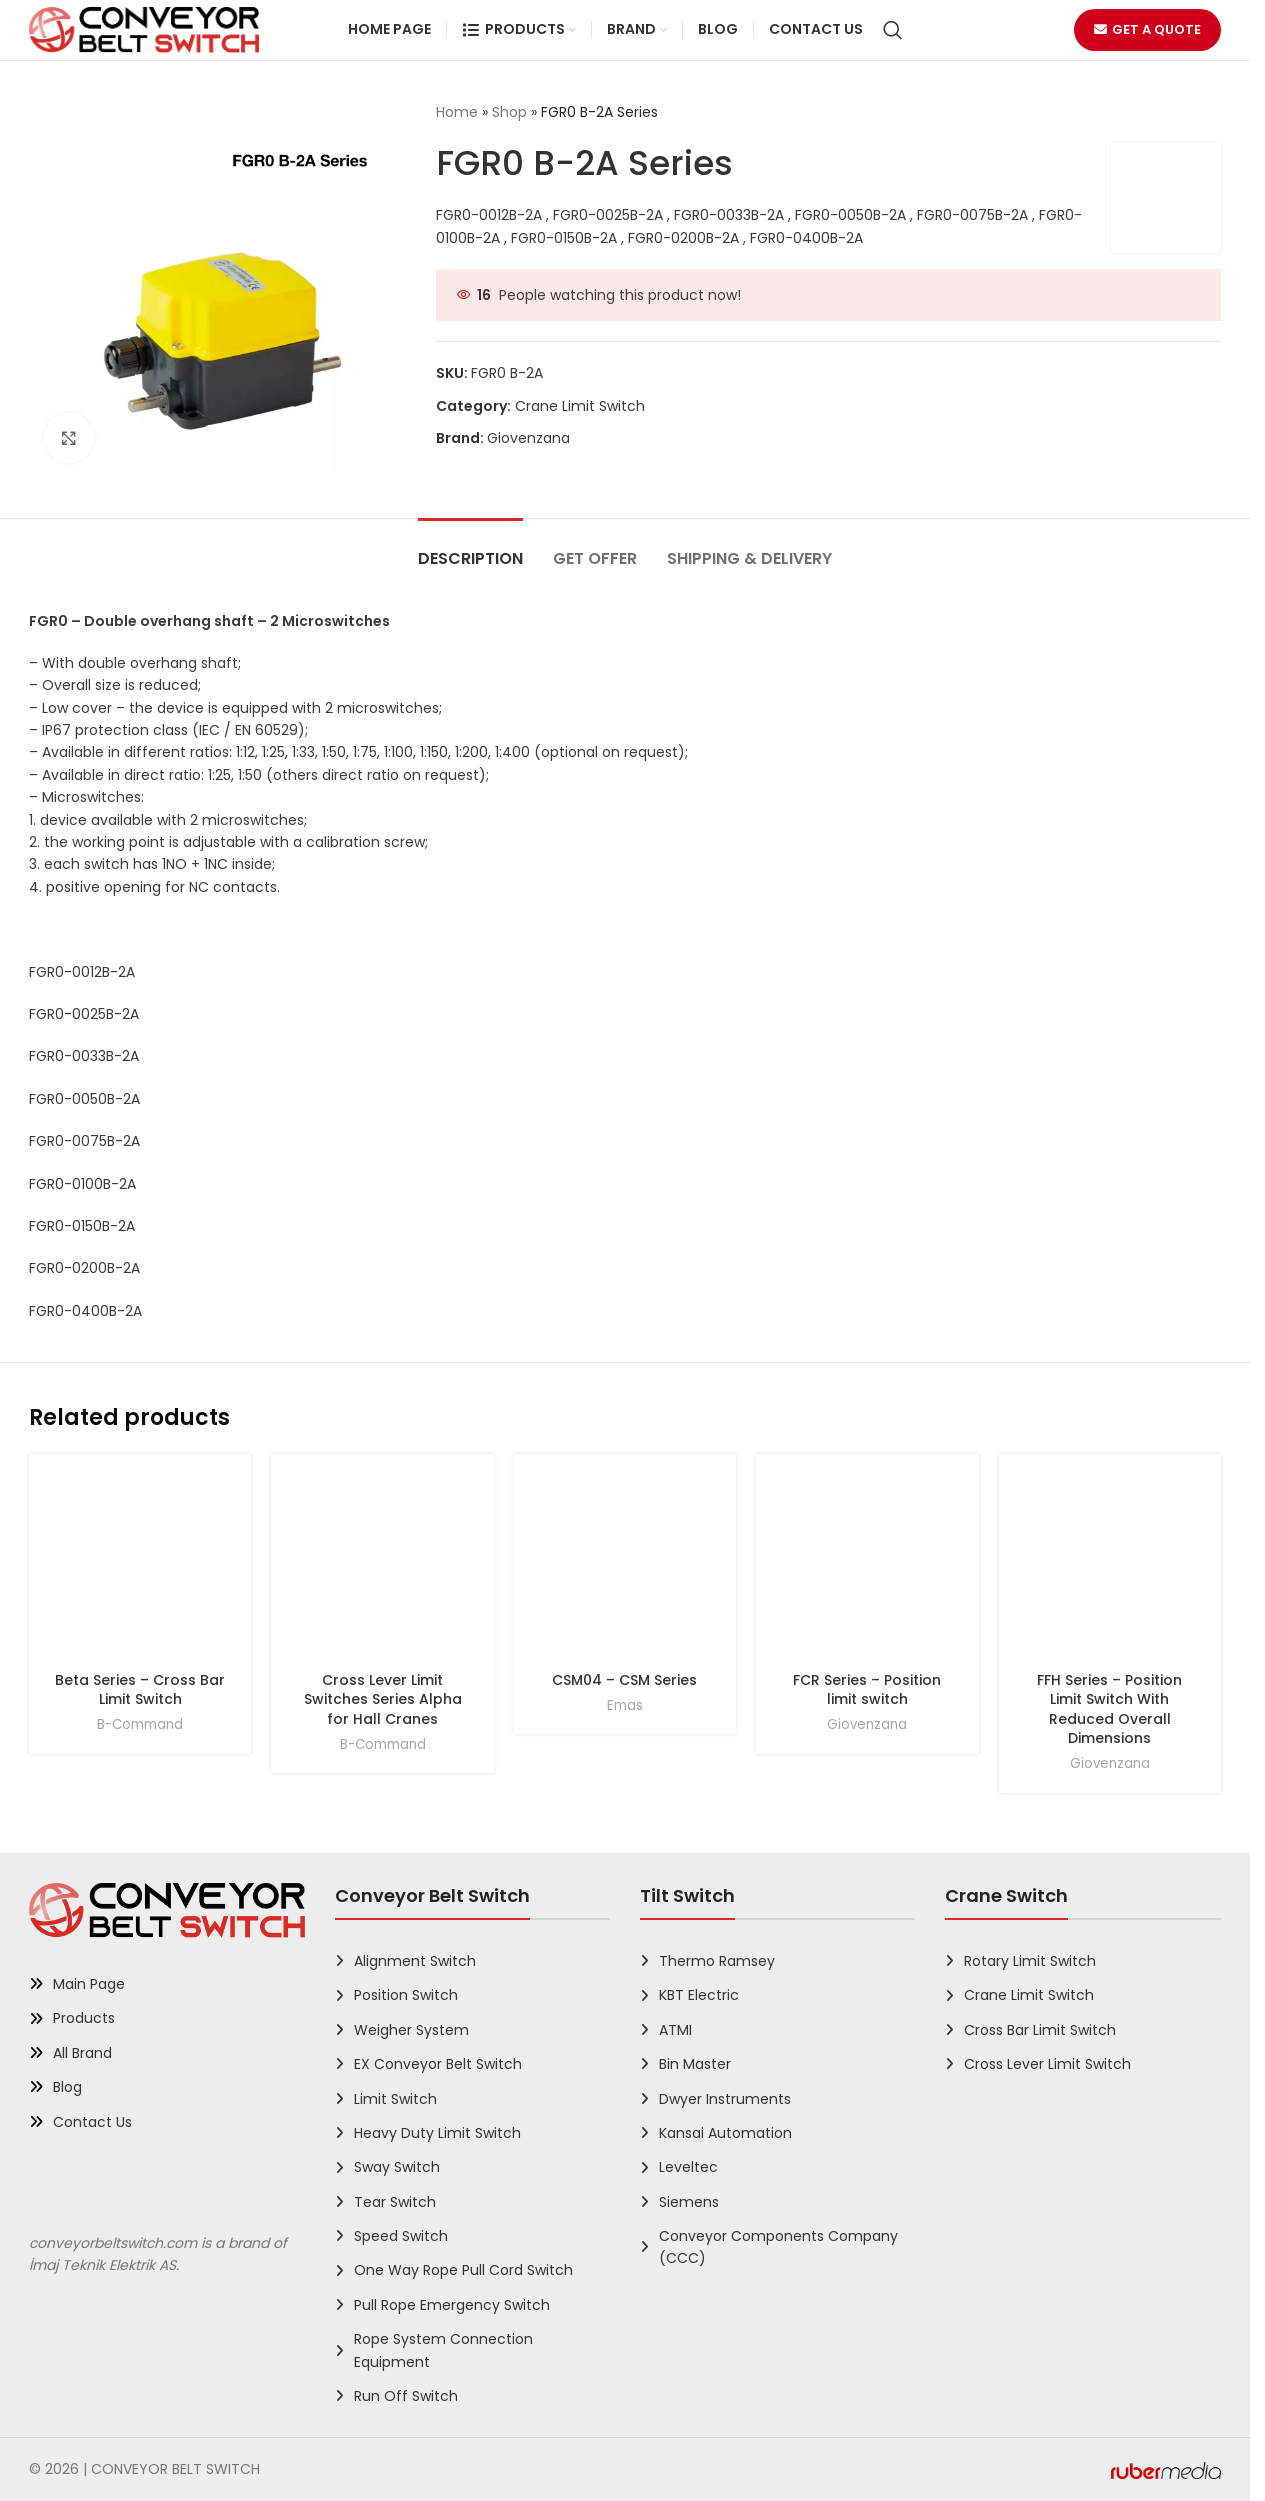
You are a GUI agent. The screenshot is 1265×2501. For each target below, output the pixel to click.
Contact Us (92, 2122)
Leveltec (688, 2167)
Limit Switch (395, 2099)
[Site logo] (144, 29)
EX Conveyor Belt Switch (438, 2064)
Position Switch (406, 1995)
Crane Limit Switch (580, 406)
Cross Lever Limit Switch (1047, 2064)
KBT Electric (699, 1995)
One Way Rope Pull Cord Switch (463, 2270)
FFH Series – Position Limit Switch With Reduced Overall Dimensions (1109, 1709)
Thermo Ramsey (717, 1961)
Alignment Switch (415, 1961)
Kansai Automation (725, 2133)
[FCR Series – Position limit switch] (867, 1565)
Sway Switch (397, 2167)
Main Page (89, 1984)
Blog (67, 2087)
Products (84, 2018)
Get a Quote (1147, 29)
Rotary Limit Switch (1030, 1961)
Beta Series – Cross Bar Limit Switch (140, 1690)
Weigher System (411, 2030)
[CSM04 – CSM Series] (625, 1565)
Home (457, 112)
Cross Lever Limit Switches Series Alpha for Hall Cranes (383, 1699)
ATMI (675, 2030)
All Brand (82, 2053)
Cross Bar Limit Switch (1040, 2030)
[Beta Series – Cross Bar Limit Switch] (140, 1565)
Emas (625, 1705)
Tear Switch (395, 2202)
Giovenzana (528, 438)
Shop (509, 112)
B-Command (140, 1724)
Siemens (689, 2202)
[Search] (893, 30)
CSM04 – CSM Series (624, 1680)
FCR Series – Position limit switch (867, 1690)
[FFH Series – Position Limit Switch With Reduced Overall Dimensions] (1110, 1565)
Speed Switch (401, 2236)
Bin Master (695, 2064)
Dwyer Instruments (725, 2099)
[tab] (470, 548)
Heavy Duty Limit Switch (437, 2133)
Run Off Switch (406, 2396)
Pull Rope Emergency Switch (452, 2305)
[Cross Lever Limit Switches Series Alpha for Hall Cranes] (382, 1565)
